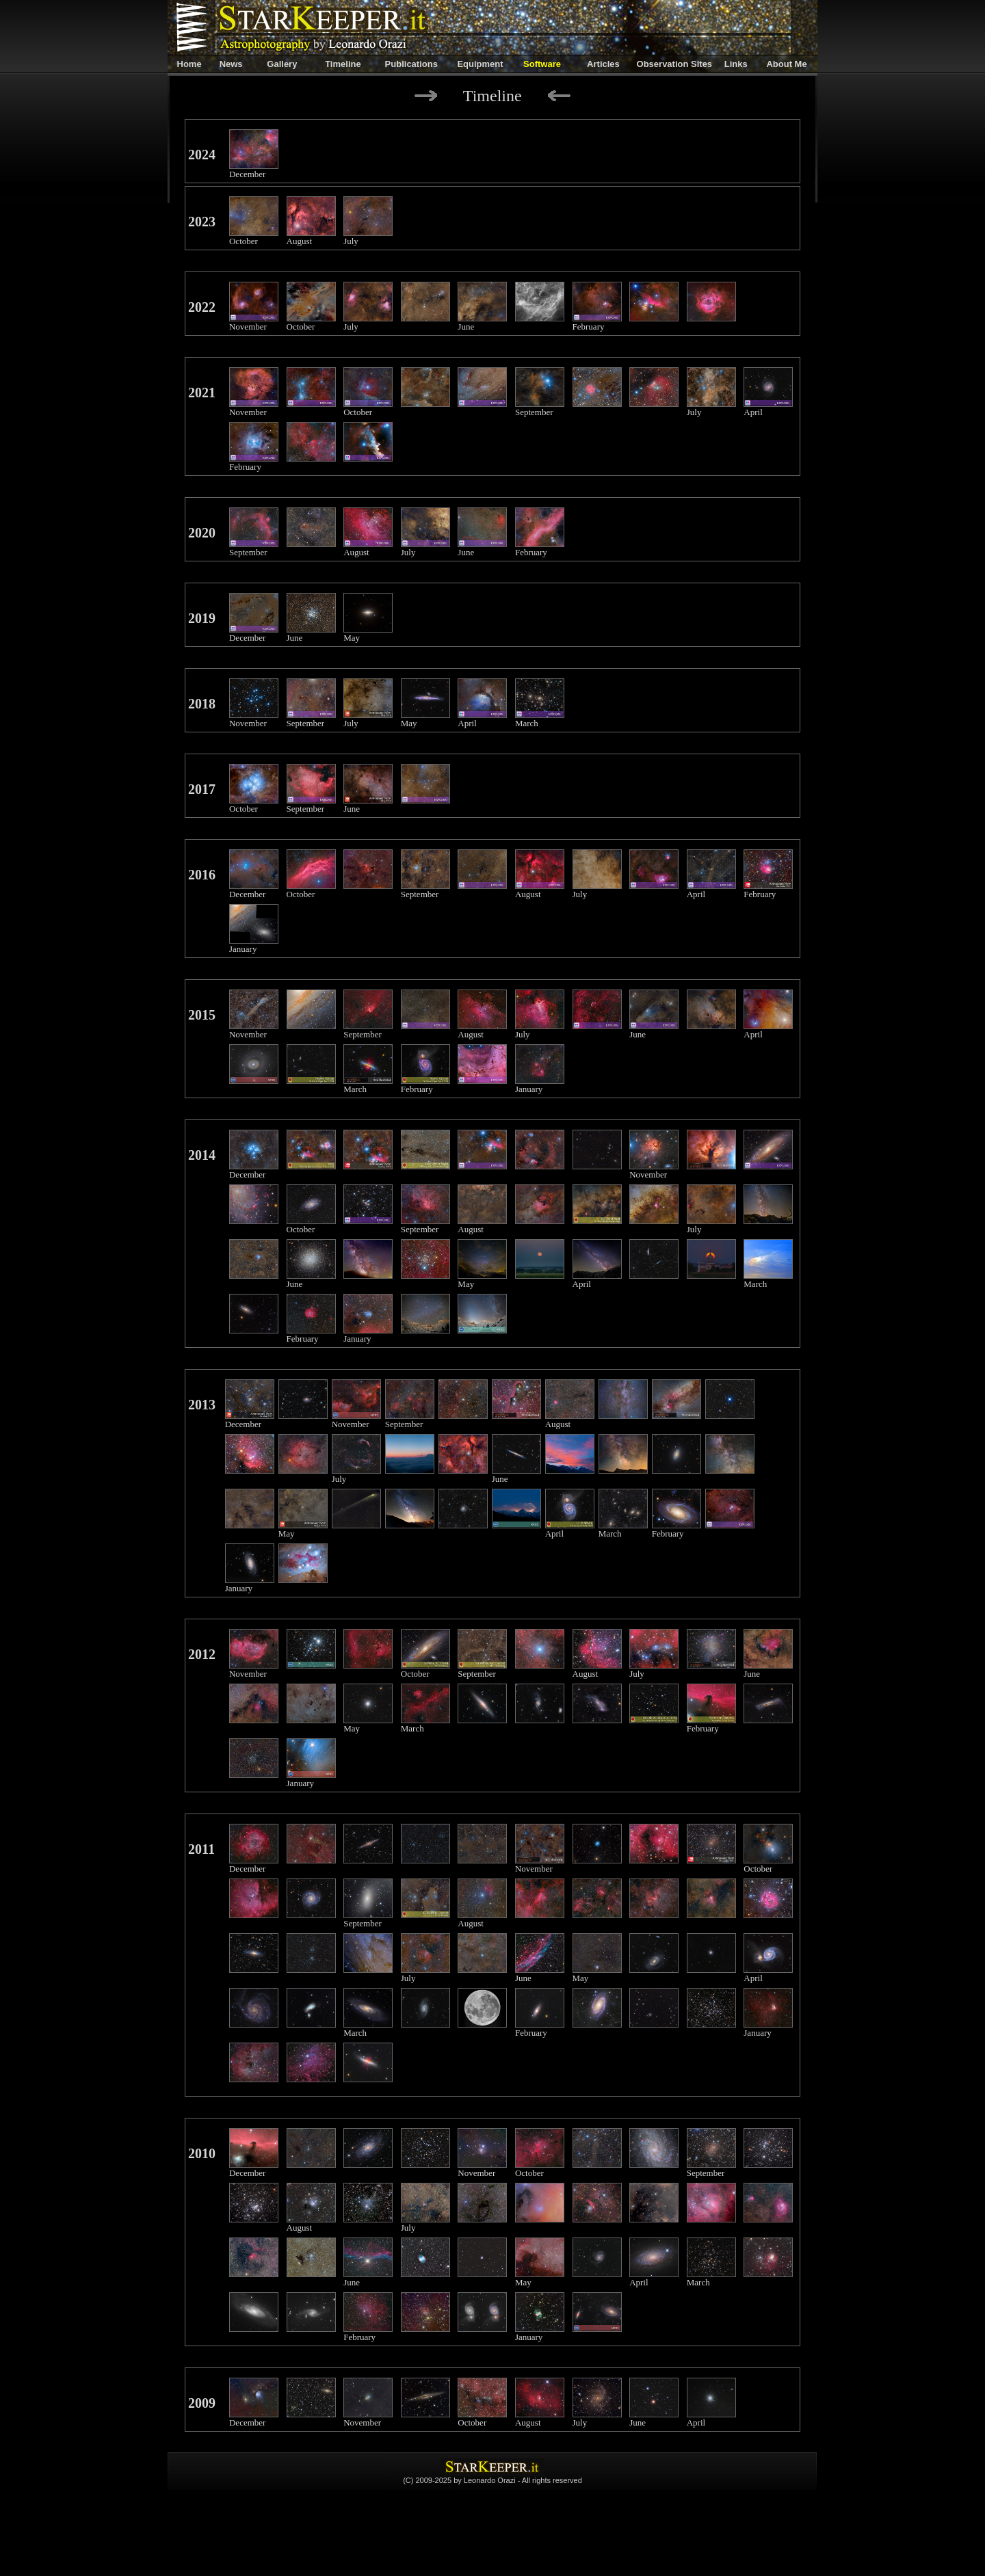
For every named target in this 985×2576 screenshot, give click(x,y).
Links (736, 64)
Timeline (343, 64)
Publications (411, 64)
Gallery (282, 64)
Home (189, 64)
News (231, 64)
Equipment (480, 64)
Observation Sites (675, 64)
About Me (786, 64)
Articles (603, 64)
